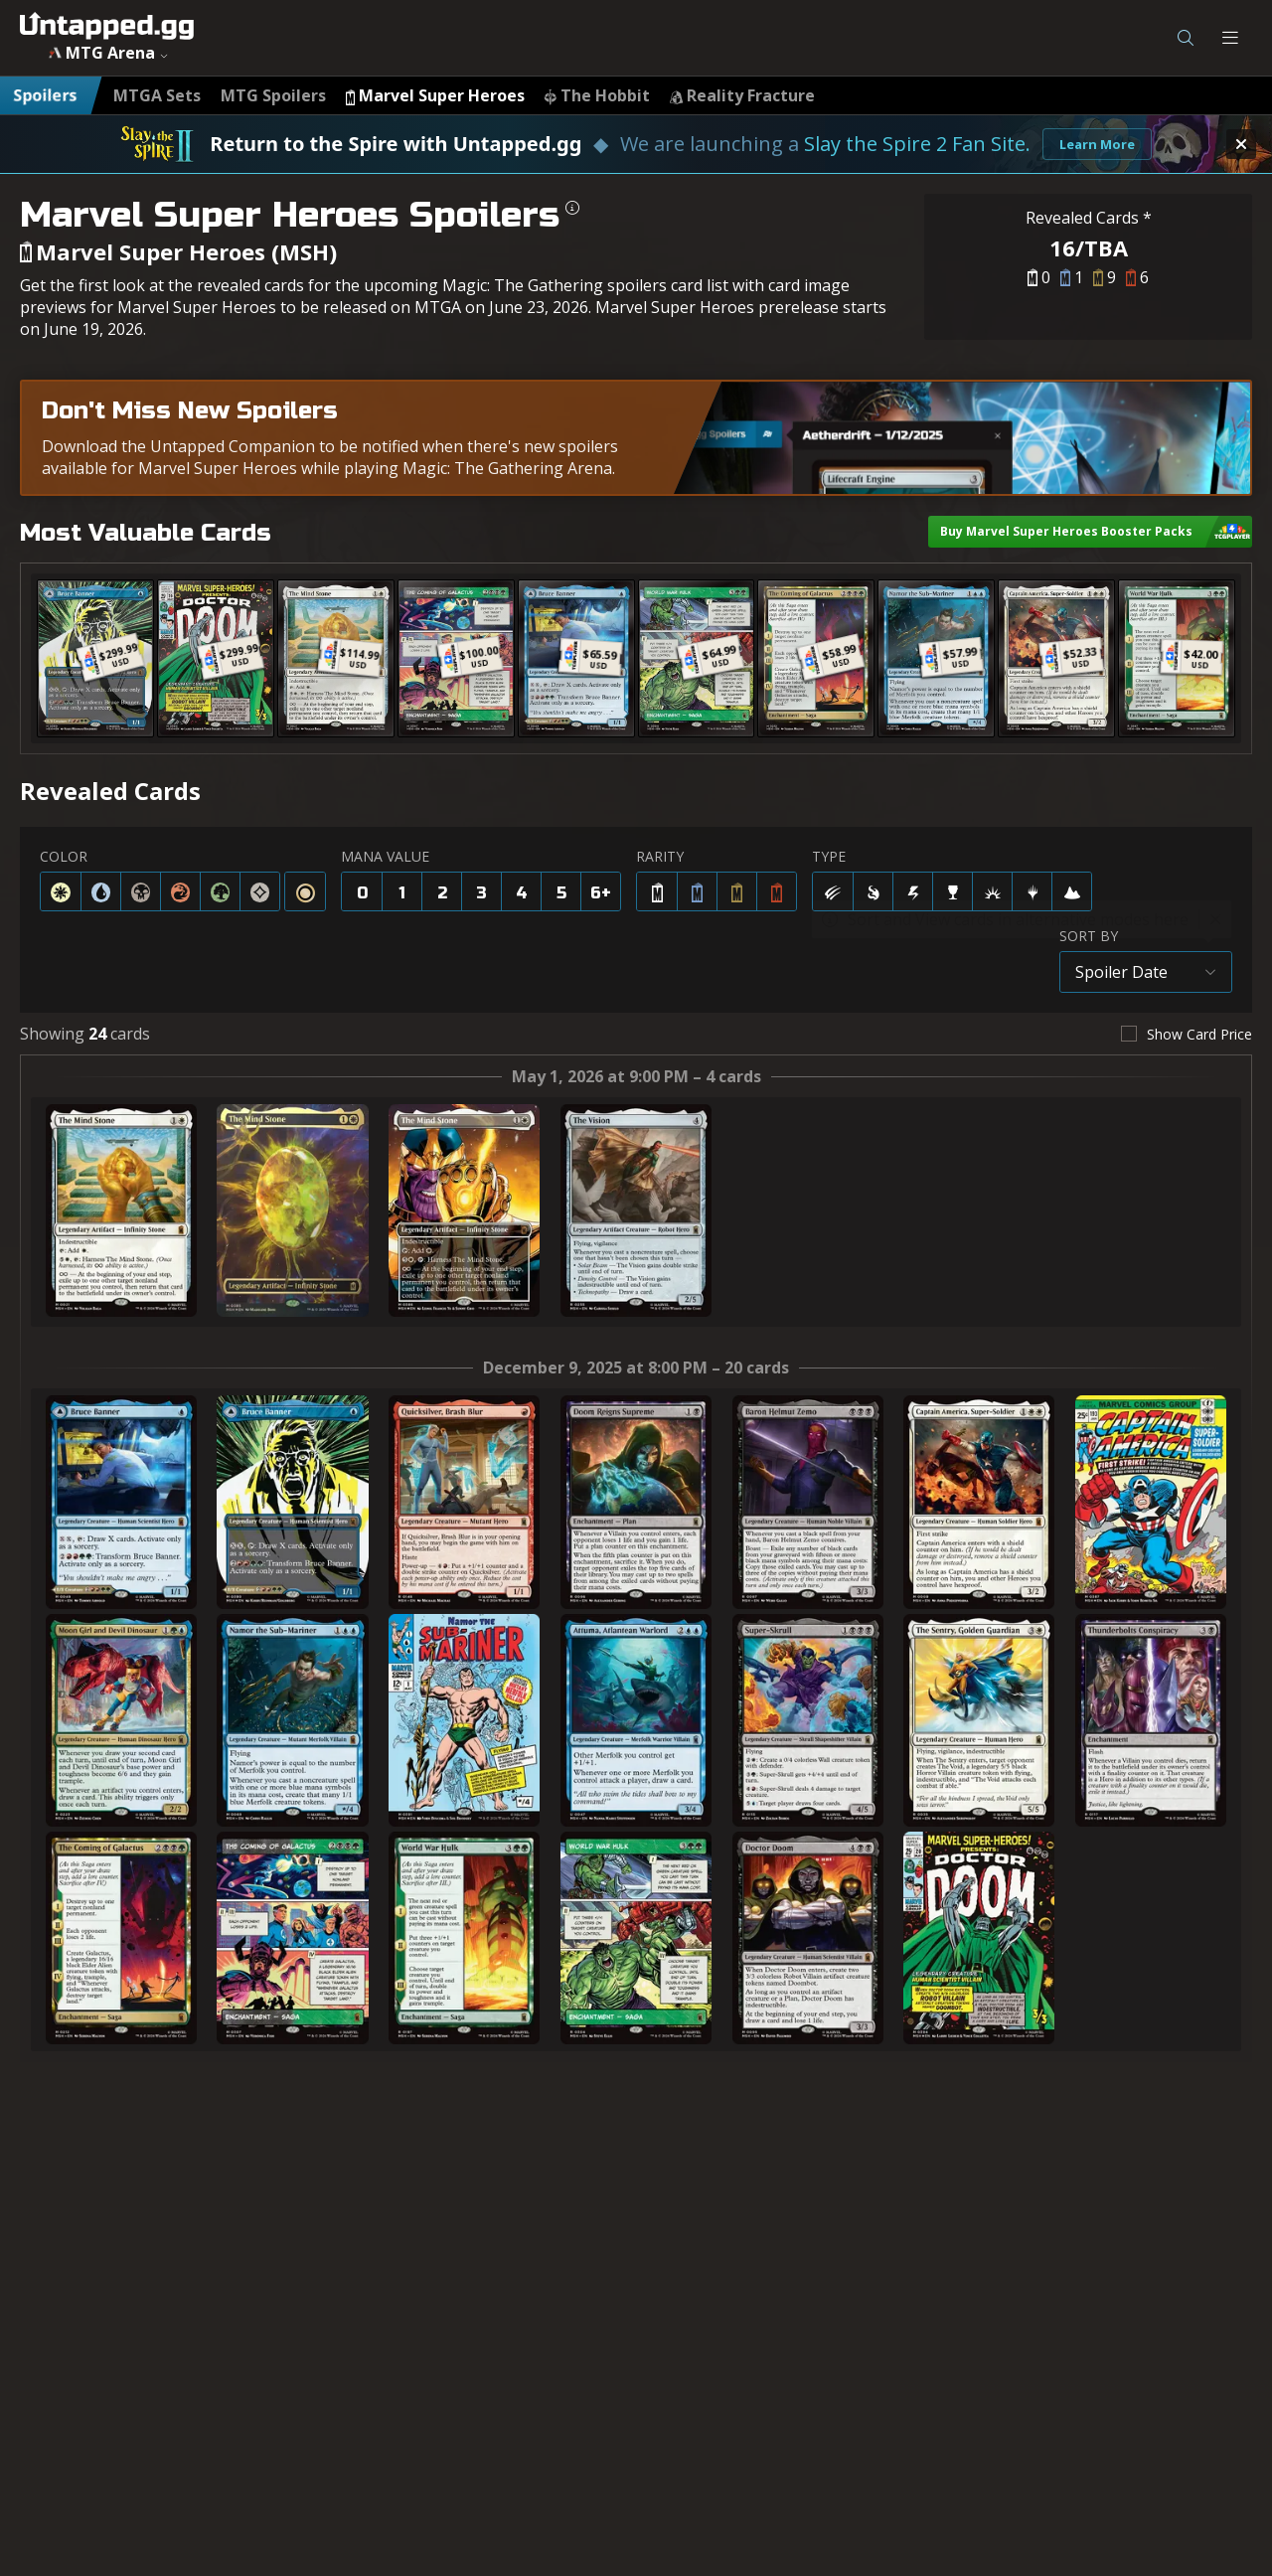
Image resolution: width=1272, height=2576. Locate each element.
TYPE (829, 856)
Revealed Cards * (1089, 218)
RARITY (660, 856)
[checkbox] (1186, 1034)
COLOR (63, 856)
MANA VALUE (385, 856)
